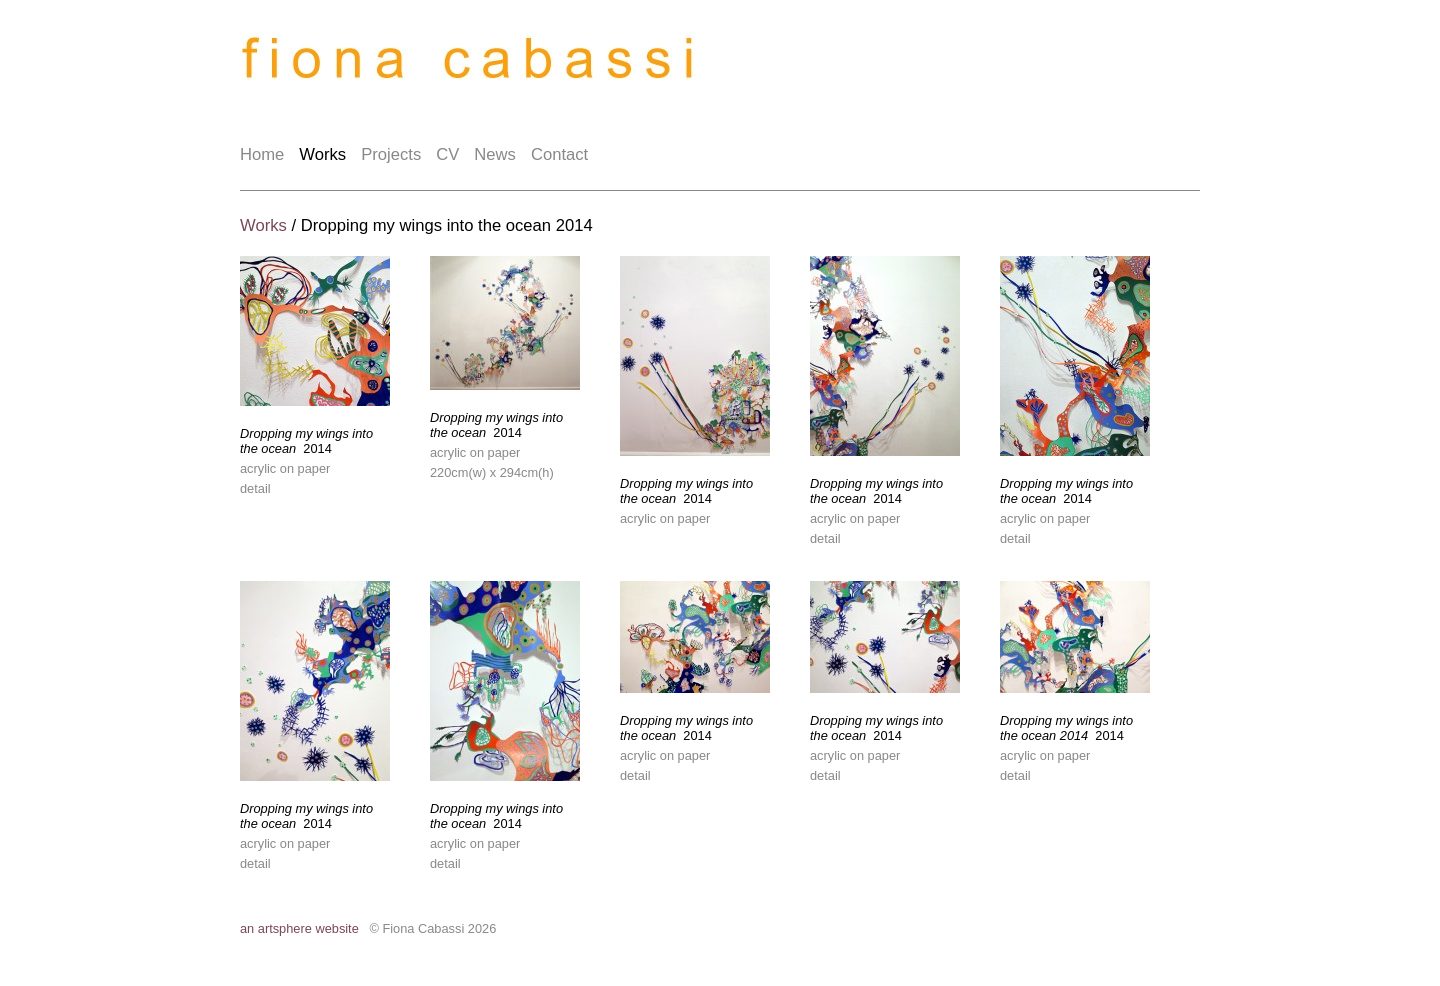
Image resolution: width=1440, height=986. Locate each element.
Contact (559, 154)
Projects (391, 154)
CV (447, 154)
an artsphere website (299, 928)
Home (262, 154)
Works (322, 154)
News (495, 154)
